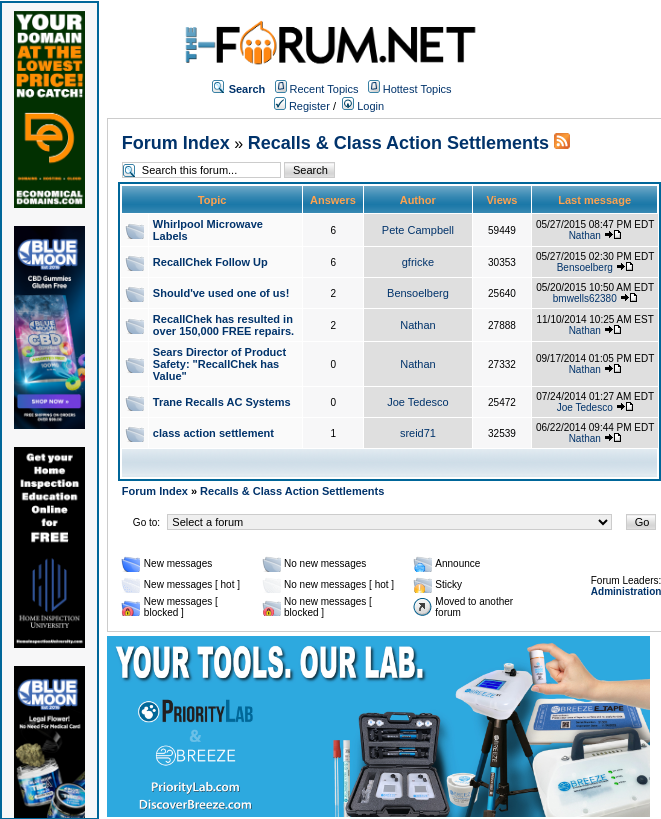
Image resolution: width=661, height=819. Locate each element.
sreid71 (418, 433)
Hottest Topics (417, 89)
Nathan (585, 235)
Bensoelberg (585, 267)
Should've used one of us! (221, 293)
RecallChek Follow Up (210, 262)
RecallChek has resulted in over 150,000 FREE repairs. (223, 325)
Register (302, 106)
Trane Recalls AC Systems (222, 402)
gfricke (418, 262)
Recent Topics (324, 89)
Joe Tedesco (418, 402)
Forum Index (176, 143)
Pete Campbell (418, 230)
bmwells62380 (585, 298)
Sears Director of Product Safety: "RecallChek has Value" (219, 364)
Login (363, 106)
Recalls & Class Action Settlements (398, 143)
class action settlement (213, 433)
